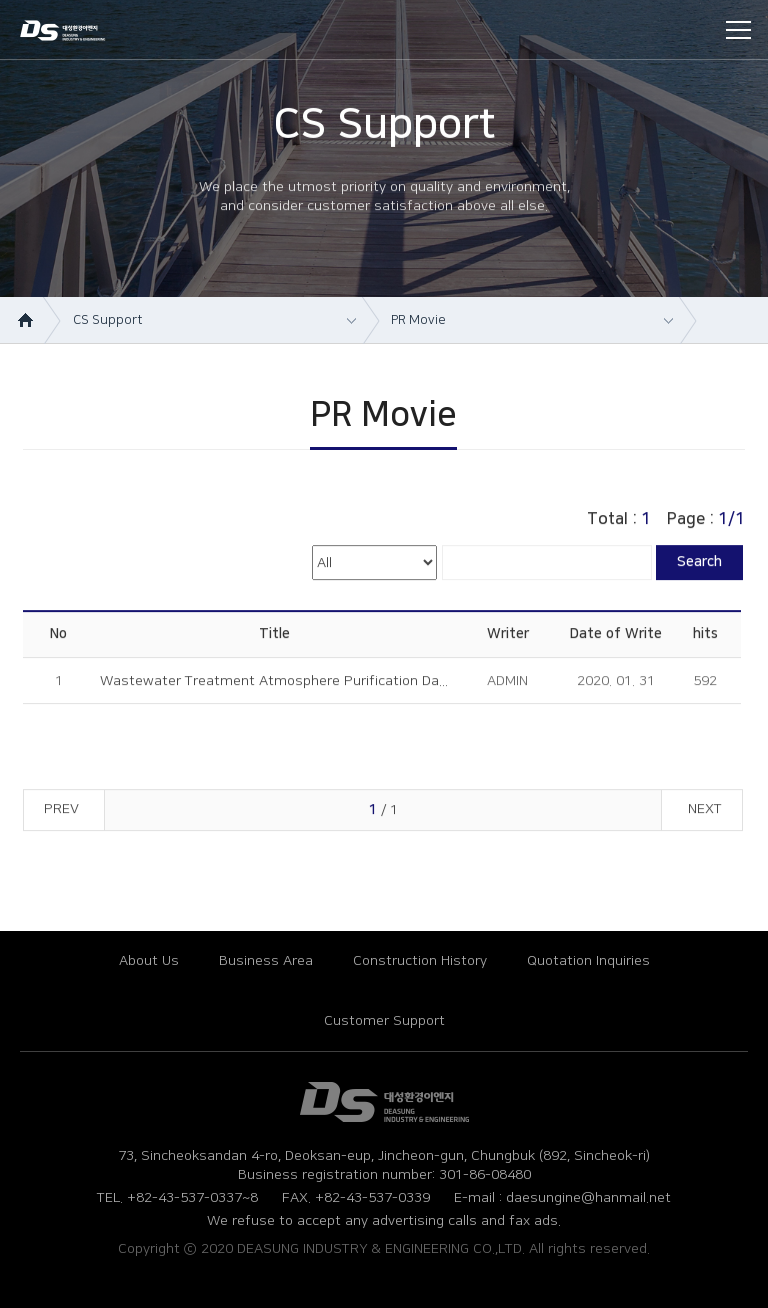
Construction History (420, 961)
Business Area (266, 961)
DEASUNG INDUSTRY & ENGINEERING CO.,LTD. (78, 32)
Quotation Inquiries (588, 961)
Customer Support (384, 1021)
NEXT (705, 813)
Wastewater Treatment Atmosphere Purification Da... (274, 685)
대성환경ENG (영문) (384, 1102)
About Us (149, 961)
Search (699, 566)
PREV (61, 813)
